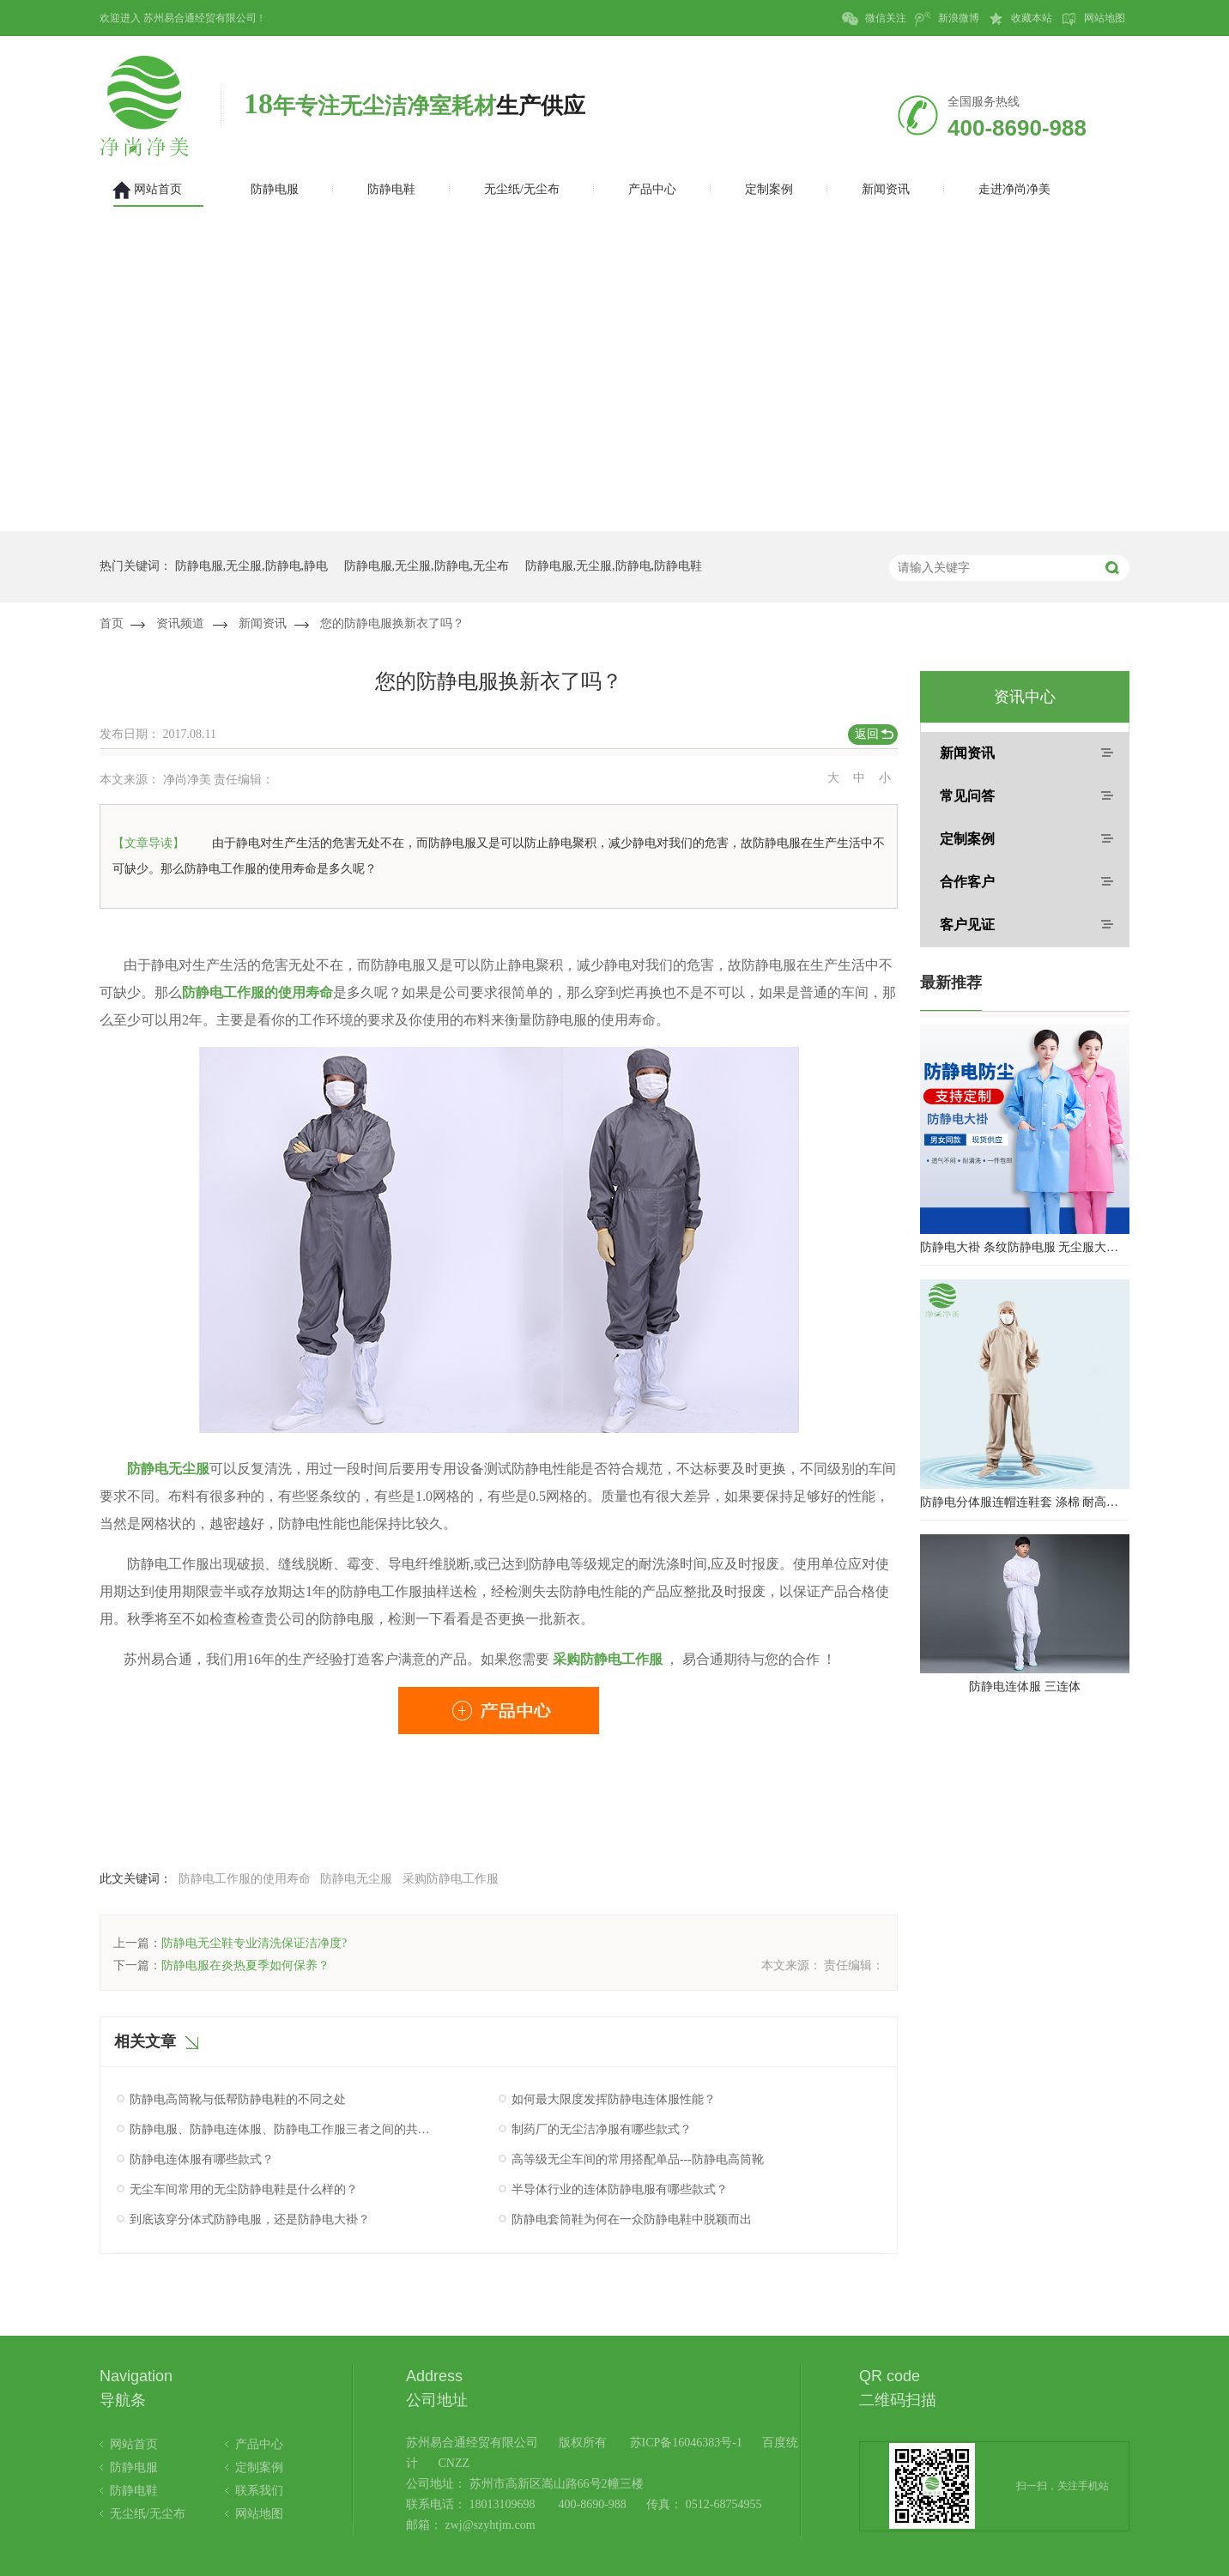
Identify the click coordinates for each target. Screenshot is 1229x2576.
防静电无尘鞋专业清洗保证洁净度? (254, 1943)
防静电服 (134, 2467)
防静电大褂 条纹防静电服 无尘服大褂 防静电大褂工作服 (1024, 1247)
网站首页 (134, 2444)
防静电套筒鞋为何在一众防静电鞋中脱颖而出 (632, 2219)
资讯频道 (180, 623)
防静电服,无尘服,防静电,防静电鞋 (614, 565)
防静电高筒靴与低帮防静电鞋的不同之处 (238, 2099)
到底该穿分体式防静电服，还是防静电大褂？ (250, 2219)
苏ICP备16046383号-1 (686, 2442)
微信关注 (874, 19)
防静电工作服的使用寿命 (257, 992)
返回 (867, 734)
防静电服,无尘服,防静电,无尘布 (427, 565)
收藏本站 (1020, 19)
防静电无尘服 (166, 1468)
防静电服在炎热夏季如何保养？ (245, 1965)
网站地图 (1093, 19)
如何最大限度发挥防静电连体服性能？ (614, 2099)
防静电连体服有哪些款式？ (202, 2159)
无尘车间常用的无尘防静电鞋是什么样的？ (244, 2189)
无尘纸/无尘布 (147, 2513)
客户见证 (967, 924)
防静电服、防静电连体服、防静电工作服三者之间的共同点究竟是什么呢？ (282, 2129)
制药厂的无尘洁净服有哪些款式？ (602, 2129)
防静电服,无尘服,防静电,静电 (252, 565)
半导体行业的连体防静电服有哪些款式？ (620, 2189)
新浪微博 (947, 19)
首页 (112, 623)
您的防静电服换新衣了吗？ (392, 623)
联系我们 (259, 2490)
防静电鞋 (134, 2490)
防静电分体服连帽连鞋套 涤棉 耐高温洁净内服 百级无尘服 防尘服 (1024, 1502)
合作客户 (967, 881)
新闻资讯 (263, 623)
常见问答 (967, 796)
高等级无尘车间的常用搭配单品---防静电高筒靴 (638, 2159)
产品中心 (259, 2444)
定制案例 (967, 838)
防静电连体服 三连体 (1025, 1686)
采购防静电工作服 (451, 1878)
